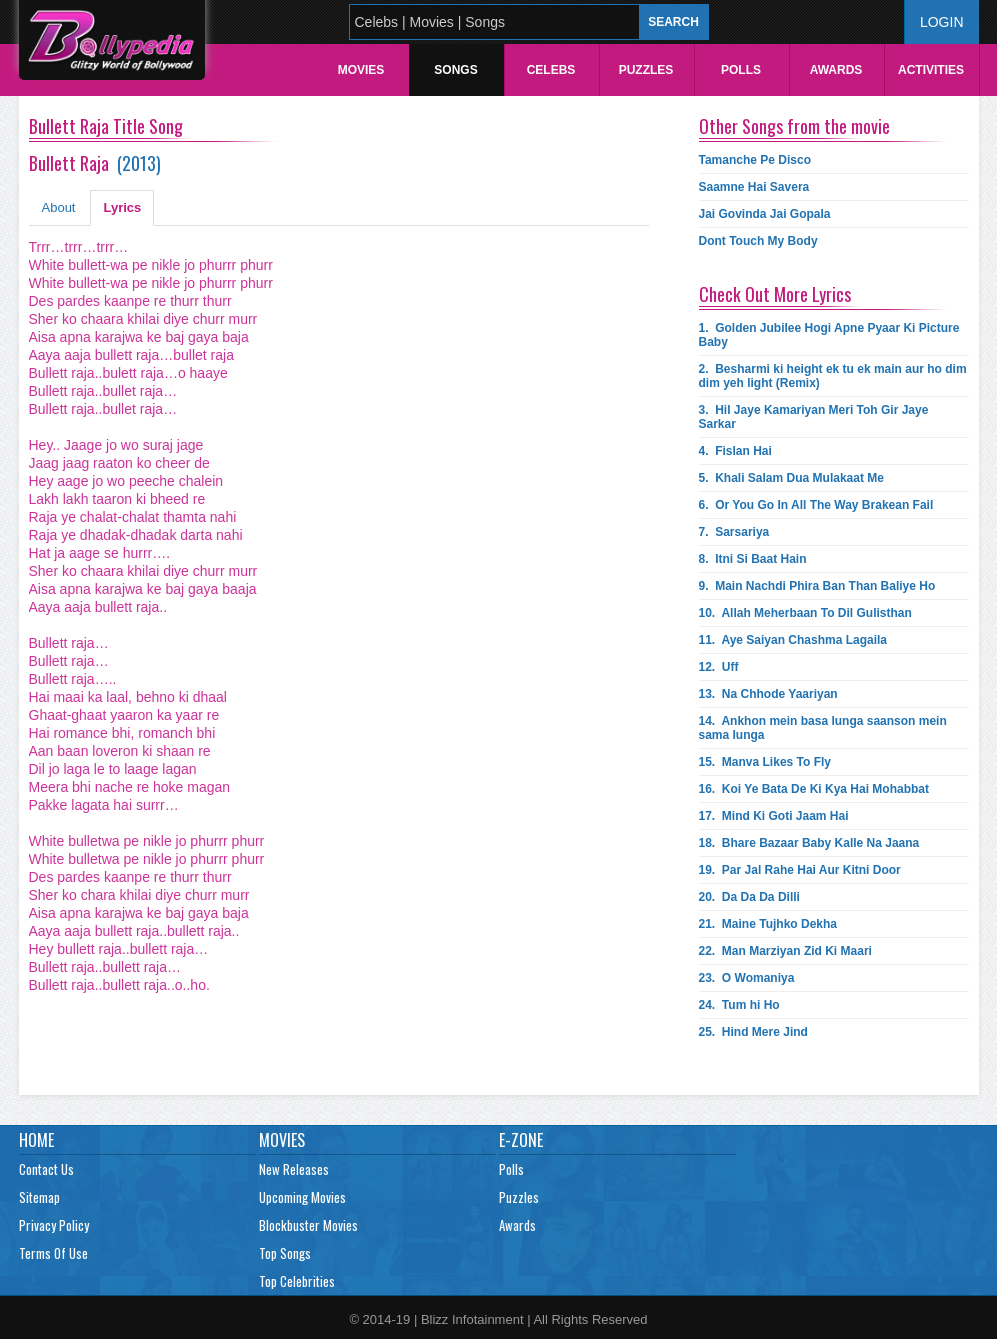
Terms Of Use (53, 1253)
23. (747, 978)
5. (791, 478)
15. (765, 762)
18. (809, 843)
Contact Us (46, 1169)
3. (814, 417)
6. (816, 505)
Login (942, 22)
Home (36, 1140)
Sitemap (39, 1197)
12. (719, 667)
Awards (836, 70)
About (59, 207)
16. (814, 789)
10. (805, 613)
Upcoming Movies (302, 1197)
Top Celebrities (297, 1281)
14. (823, 728)
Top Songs (285, 1253)
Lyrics (122, 207)
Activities (931, 70)
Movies (361, 70)
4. (735, 451)
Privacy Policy (54, 1225)
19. (800, 870)
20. (749, 897)
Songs (455, 70)
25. (753, 1032)
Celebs (551, 70)
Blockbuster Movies (308, 1225)
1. (829, 335)
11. (793, 640)
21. (768, 924)
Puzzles (646, 70)
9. (817, 586)
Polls (741, 70)
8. (753, 559)
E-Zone (521, 1140)
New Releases (294, 1169)
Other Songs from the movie (794, 126)
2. (833, 376)
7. (734, 532)
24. (739, 1005)
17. (774, 816)
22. (785, 951)
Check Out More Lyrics (775, 294)
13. (768, 694)
